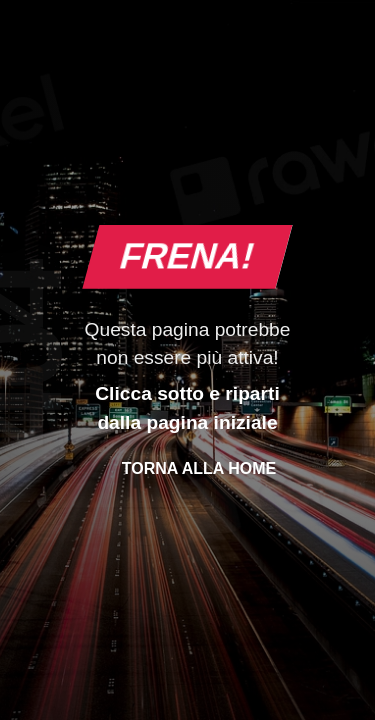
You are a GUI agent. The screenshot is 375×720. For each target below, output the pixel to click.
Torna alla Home (199, 468)
